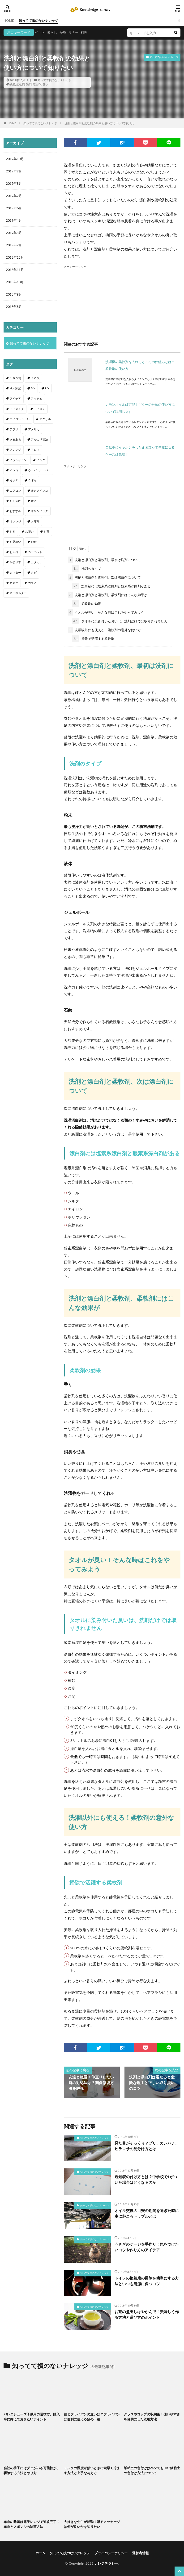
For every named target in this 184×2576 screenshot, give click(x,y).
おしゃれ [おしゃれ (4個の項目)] (15, 501)
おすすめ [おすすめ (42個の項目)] (15, 511)
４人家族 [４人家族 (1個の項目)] (15, 388)
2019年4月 (14, 220)
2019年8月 (14, 183)
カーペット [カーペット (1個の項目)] (35, 552)
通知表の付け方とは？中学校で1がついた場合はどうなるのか (146, 2179)
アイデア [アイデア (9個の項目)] (15, 398)
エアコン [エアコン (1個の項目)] (15, 490)
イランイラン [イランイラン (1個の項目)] (18, 460)
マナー (73, 32)
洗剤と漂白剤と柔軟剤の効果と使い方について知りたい (99, 123)
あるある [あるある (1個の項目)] (15, 439)
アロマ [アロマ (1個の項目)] (35, 449)
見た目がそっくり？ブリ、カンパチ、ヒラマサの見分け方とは (147, 2146)
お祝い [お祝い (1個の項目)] (29, 531)
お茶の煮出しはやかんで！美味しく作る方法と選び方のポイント (147, 2314)
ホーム (40, 2553)
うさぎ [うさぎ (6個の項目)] (14, 480)
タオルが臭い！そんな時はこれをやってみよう (106, 612)
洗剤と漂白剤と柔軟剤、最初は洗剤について (104, 560)
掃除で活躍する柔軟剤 (93, 638)
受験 (63, 32)
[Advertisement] (122, 303)
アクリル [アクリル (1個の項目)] (45, 419)
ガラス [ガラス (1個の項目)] (32, 582)
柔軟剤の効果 (86, 603)
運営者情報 (140, 2553)
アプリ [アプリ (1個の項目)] (14, 429)
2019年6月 (14, 208)
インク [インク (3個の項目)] (41, 460)
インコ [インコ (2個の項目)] (14, 470)
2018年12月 (15, 257)
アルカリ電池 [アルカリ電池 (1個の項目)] (39, 439)
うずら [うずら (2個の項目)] (32, 480)
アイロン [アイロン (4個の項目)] (39, 409)
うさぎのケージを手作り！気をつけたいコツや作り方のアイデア (147, 2247)
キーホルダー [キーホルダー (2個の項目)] (18, 593)
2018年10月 (15, 282)
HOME (9, 20)
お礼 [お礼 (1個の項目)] (12, 531)
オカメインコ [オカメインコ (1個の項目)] (39, 490)
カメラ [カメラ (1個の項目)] (14, 582)
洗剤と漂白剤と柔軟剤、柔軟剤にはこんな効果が (107, 595)
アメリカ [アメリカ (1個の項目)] (33, 429)
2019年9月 (14, 171)
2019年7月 (14, 196)
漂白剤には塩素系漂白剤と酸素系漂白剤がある (111, 586)
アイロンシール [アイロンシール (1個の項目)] (20, 419)
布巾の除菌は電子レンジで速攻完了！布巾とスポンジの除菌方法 (32, 2524)
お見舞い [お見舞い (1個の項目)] (15, 542)
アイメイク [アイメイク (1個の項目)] (17, 409)
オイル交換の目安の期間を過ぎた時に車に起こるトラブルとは (147, 2213)
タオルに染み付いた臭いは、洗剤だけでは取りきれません (119, 621)
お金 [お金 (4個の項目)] (34, 542)
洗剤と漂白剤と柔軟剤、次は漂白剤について (104, 577)
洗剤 (29, 84)
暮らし (52, 32)
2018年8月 (14, 307)
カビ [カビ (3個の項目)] (34, 572)
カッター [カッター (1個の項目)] (15, 572)
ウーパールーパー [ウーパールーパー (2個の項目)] (39, 470)
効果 (12, 84)
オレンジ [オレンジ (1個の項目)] (15, 521)
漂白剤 (37, 84)
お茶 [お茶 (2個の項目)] (46, 531)
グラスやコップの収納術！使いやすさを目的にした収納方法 (152, 2416)
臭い (45, 84)
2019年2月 (14, 245)
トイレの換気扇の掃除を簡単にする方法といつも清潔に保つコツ (147, 2281)
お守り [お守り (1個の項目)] (35, 521)
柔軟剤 (20, 84)
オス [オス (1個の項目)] (34, 501)
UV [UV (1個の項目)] (47, 388)
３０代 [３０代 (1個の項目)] (35, 378)
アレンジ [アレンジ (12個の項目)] (15, 449)
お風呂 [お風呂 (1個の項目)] (14, 552)
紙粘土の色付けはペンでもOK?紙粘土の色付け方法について (152, 2470)
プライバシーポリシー (111, 2553)
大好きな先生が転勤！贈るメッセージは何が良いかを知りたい (92, 2524)
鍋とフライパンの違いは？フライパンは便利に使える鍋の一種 (92, 2416)
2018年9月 (14, 294)
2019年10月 (15, 159)
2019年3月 (14, 233)
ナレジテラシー (106, 2563)
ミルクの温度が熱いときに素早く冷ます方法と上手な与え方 (92, 2470)
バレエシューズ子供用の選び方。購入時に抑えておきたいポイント (32, 2416)
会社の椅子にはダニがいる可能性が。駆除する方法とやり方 (32, 2470)
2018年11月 (15, 270)
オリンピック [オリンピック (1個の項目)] (39, 511)
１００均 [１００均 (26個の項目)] (15, 378)
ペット (40, 32)
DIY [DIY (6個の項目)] (33, 388)
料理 (84, 32)
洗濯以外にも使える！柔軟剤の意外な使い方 (104, 630)
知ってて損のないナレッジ (38, 20)
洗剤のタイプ (86, 568)
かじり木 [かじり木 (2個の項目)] (15, 562)
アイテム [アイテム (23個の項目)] (36, 398)
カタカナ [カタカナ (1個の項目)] (36, 562)
